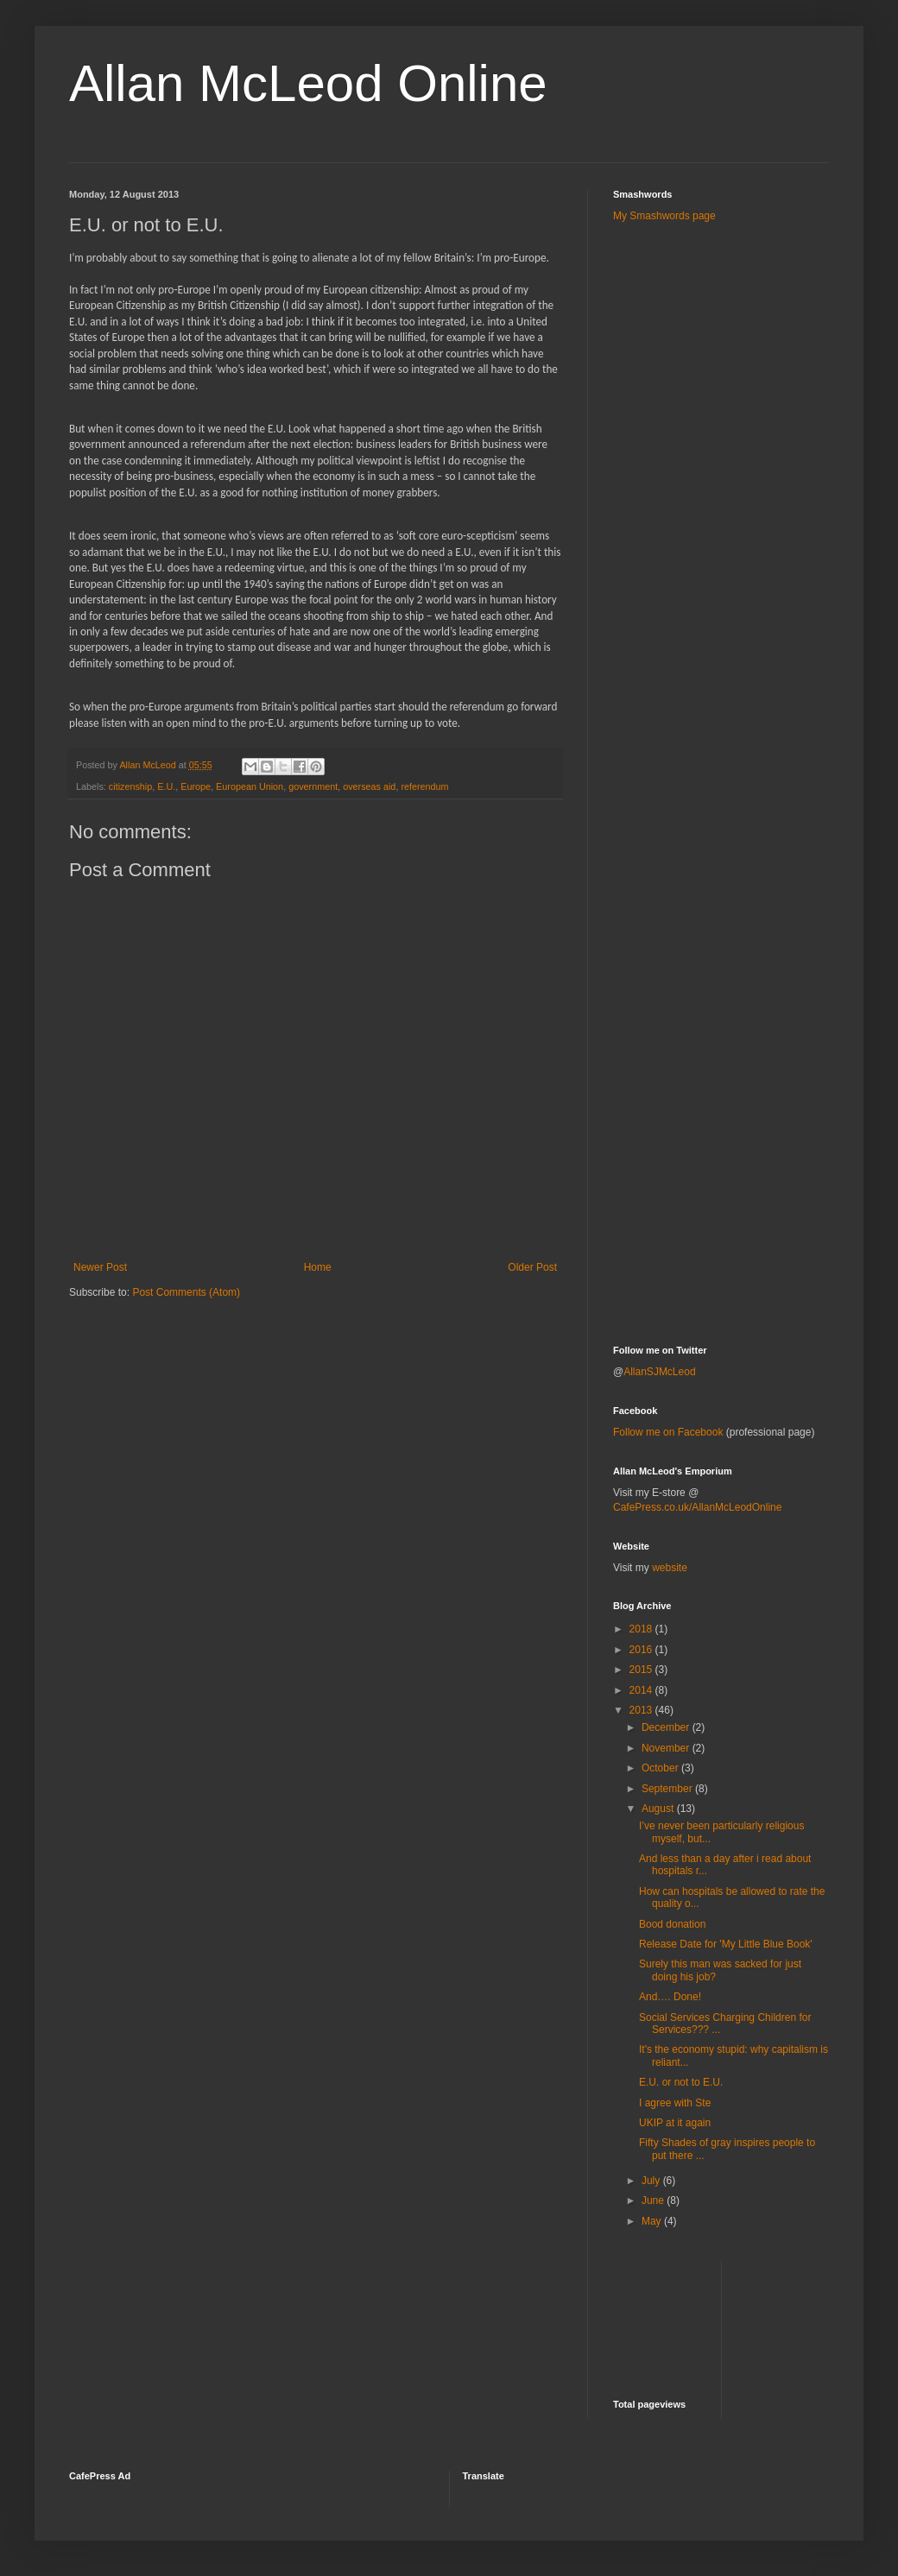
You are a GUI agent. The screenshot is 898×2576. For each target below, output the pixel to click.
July (652, 2181)
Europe (195, 786)
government (313, 786)
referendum (424, 786)
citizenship (130, 786)
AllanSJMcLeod (659, 1372)
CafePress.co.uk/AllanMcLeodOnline (697, 1507)
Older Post (532, 1267)
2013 (642, 1710)
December (667, 1727)
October (661, 1768)
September (668, 1789)
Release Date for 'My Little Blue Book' (726, 1944)
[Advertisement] (705, 508)
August (659, 1809)
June (654, 2200)
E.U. (166, 786)
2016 (642, 1650)
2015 (642, 1670)
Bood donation (672, 1924)
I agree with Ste (675, 2103)
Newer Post (100, 1267)
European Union (249, 786)
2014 (642, 1690)
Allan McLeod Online (308, 83)
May (653, 2221)
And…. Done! (670, 1997)
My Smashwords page (664, 216)
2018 (642, 1629)
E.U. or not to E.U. (681, 2082)
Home (318, 1267)
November (667, 1748)
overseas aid (369, 786)
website (669, 1568)
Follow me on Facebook (668, 1432)
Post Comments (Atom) (186, 1292)
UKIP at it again (675, 2123)
